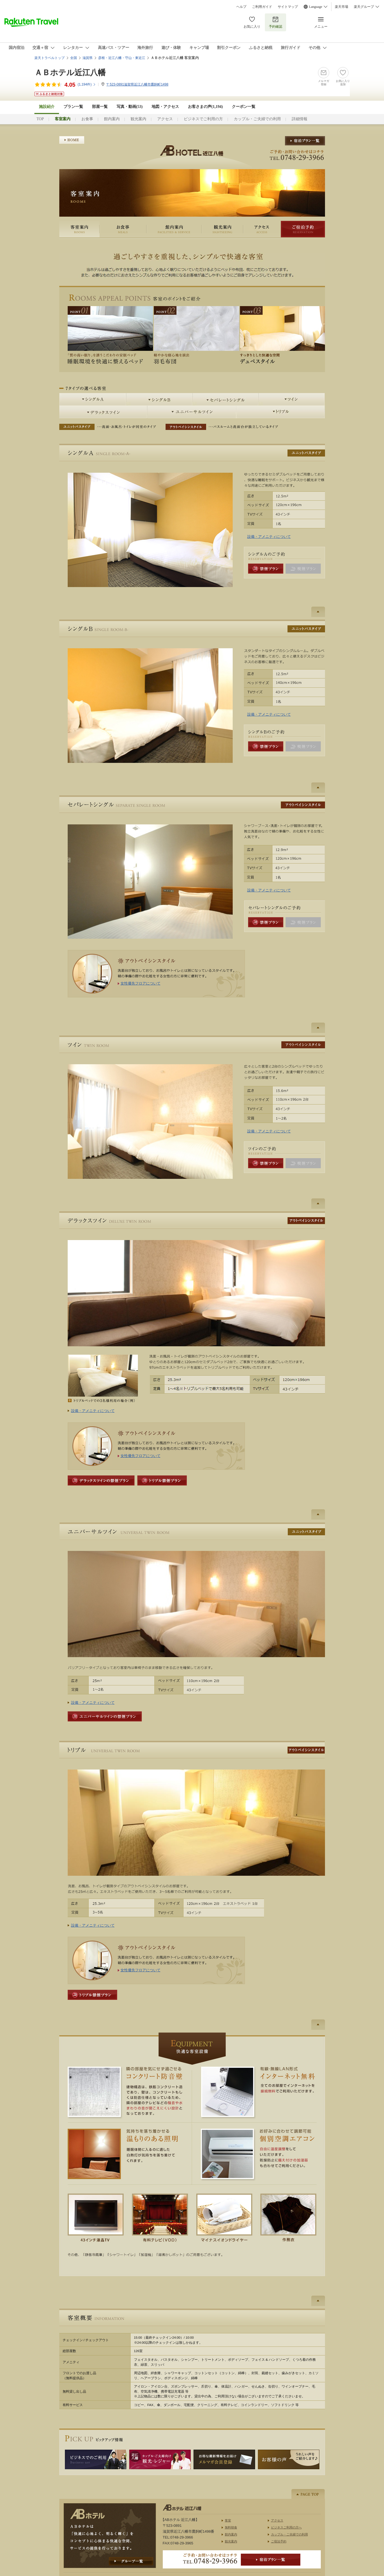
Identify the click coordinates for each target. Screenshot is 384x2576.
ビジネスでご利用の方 (203, 119)
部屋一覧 (100, 107)
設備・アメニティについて (269, 536)
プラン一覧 (73, 107)
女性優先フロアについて (141, 983)
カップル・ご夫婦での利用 (257, 119)
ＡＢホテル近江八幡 (70, 72)
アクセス (165, 119)
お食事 (87, 119)
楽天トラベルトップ (49, 58)
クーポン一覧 (243, 107)
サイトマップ (288, 7)
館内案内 (112, 119)
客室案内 (79, 229)
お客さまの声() (205, 107)
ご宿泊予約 (303, 229)
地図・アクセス (165, 107)
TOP (40, 119)
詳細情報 (299, 119)
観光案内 (138, 119)
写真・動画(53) (130, 107)
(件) (86, 84)
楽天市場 (341, 7)
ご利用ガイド (262, 7)
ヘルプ (241, 7)
